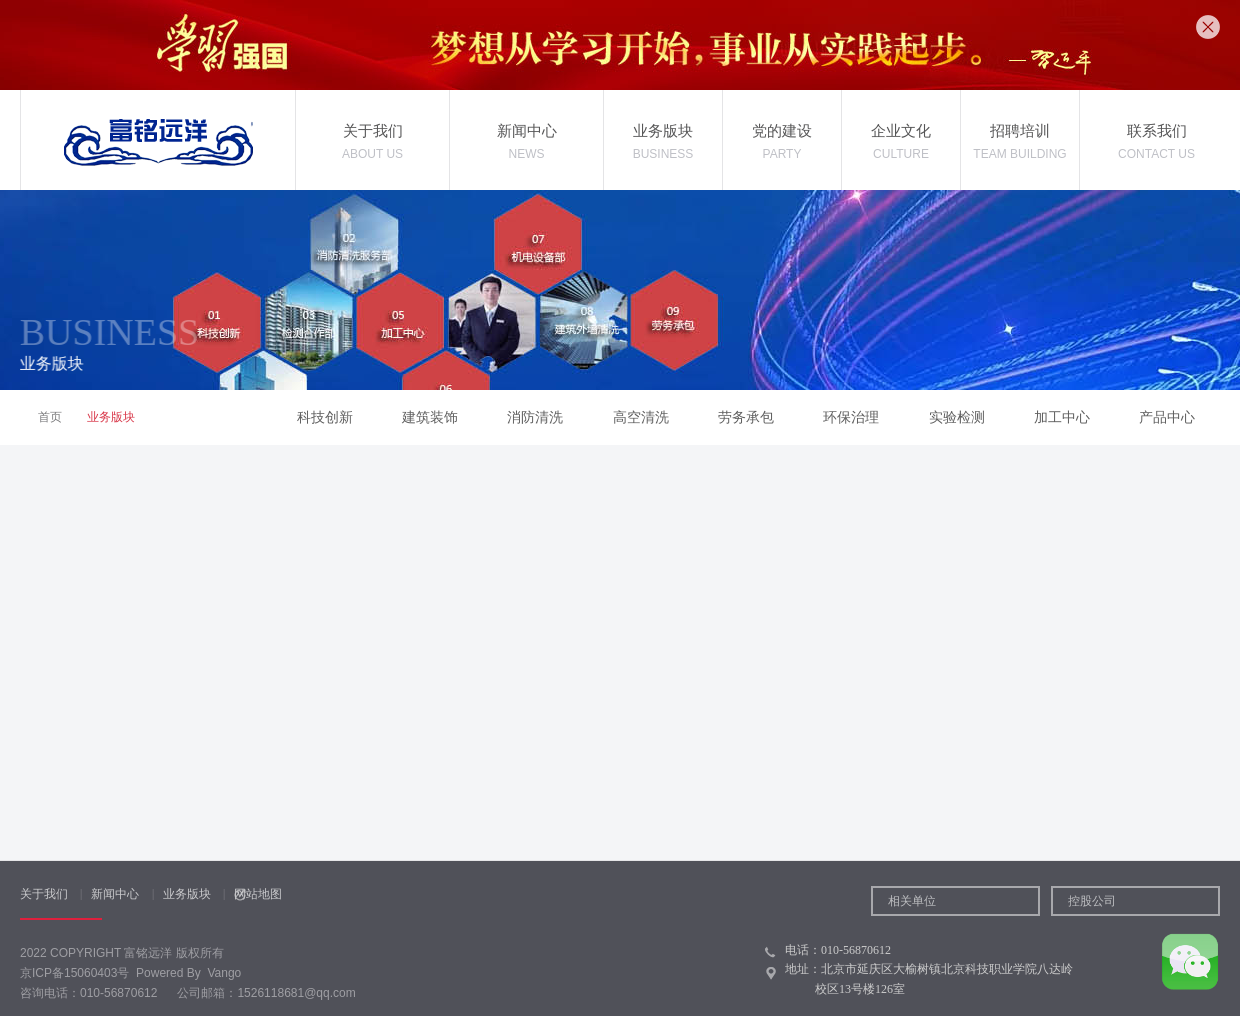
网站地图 (258, 894)
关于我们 (44, 894)
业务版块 (187, 894)
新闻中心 (115, 894)
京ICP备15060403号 (74, 973)
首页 (50, 417)
